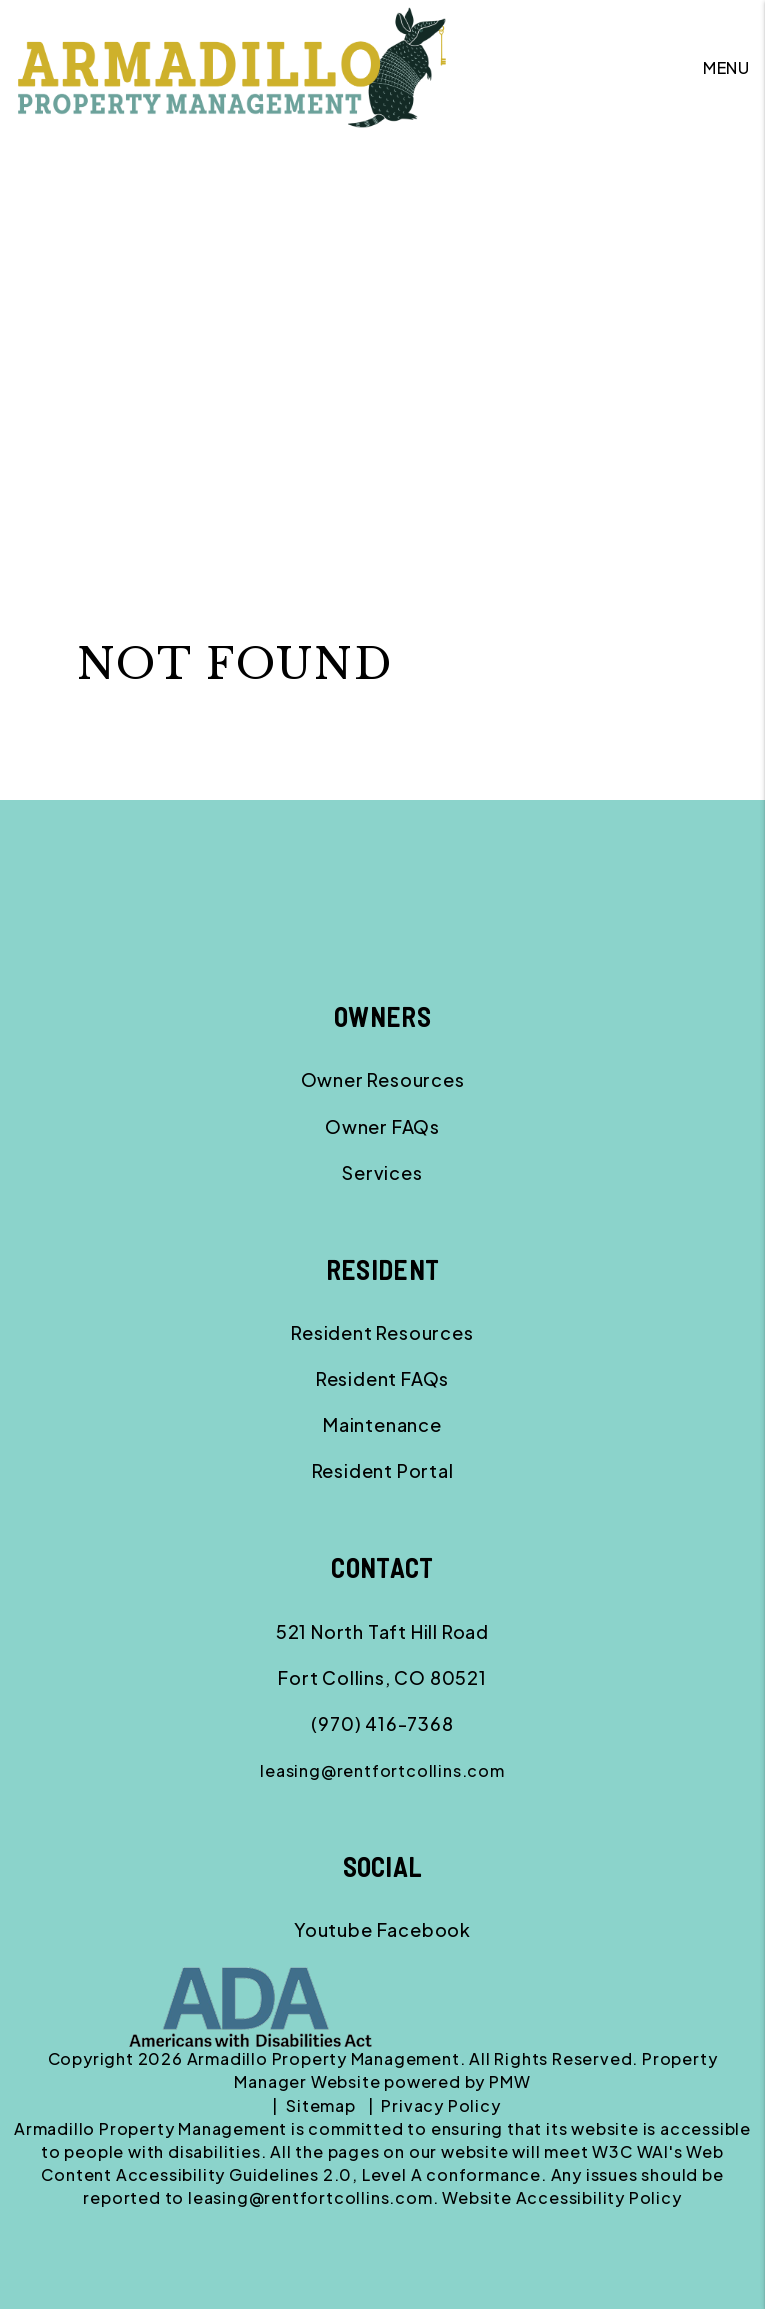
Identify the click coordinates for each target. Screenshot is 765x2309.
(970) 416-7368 (382, 1723)
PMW (509, 2081)
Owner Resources (383, 1079)
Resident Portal (383, 1470)
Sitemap (321, 2105)
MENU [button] (726, 67)
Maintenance (382, 1424)
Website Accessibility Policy (561, 2197)
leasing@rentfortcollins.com (382, 1770)
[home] (232, 65)
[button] (333, 1929)
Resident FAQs (382, 1378)
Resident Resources (382, 1332)
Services (382, 1172)
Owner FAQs (382, 1126)
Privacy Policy (440, 2105)
